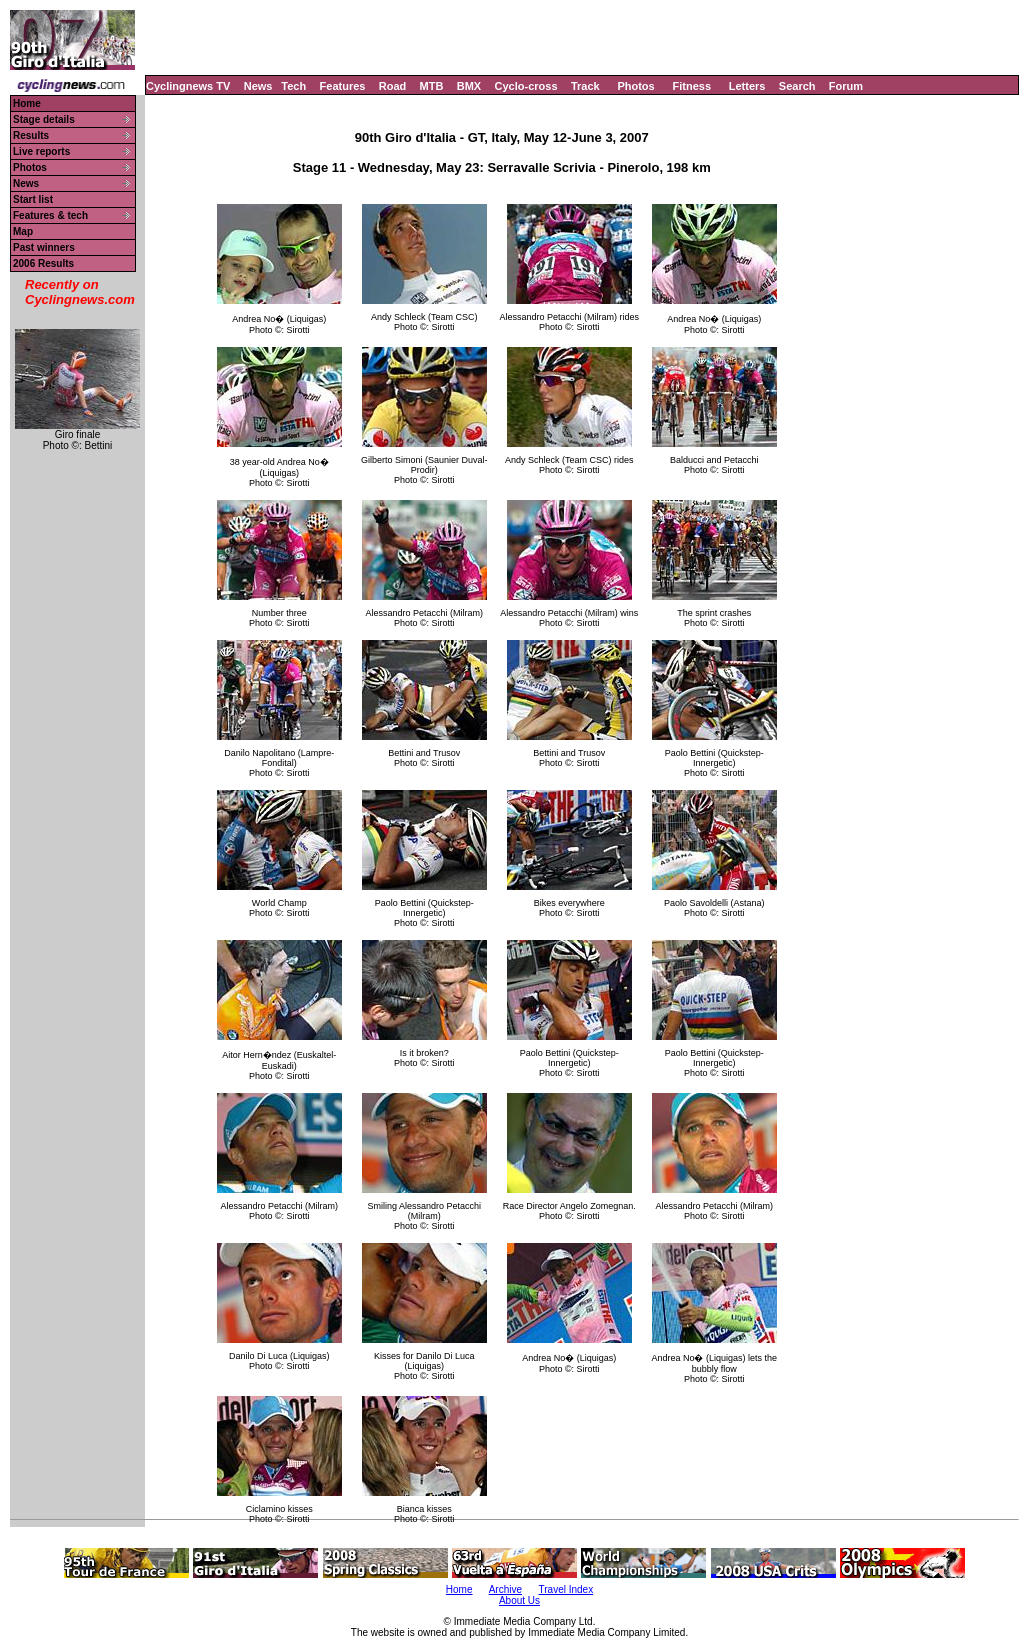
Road (393, 86)
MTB (432, 86)
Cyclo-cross (526, 86)
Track (585, 86)
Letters (747, 86)
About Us (519, 1600)
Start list (33, 199)
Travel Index (566, 1589)
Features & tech (50, 215)
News (258, 86)
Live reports (41, 151)
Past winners (44, 247)
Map (23, 231)
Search (797, 86)
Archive (505, 1589)
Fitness (691, 86)
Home (27, 103)
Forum (846, 86)
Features (343, 86)
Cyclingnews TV (188, 86)
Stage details (44, 119)
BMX (469, 86)
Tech (293, 86)
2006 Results (43, 263)
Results (31, 135)
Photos (635, 86)
